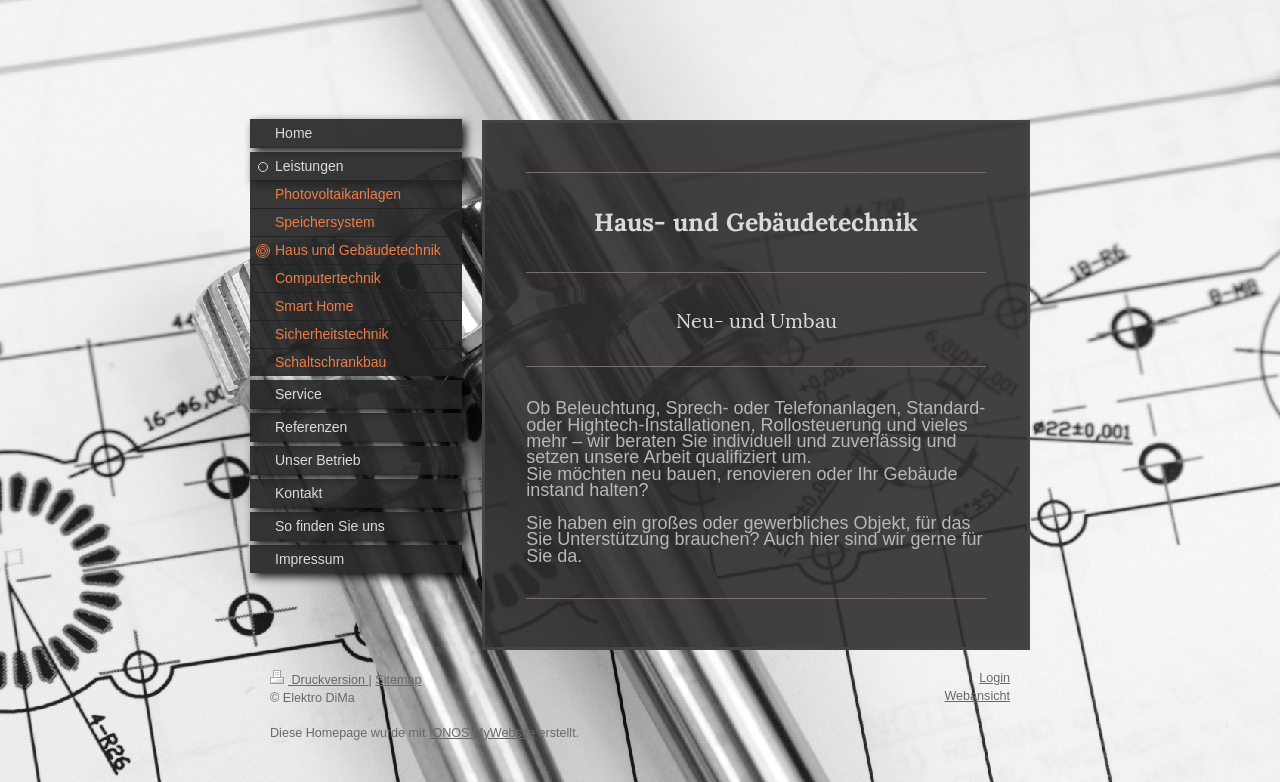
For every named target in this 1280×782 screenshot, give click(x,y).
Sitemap (398, 680)
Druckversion (319, 680)
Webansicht (977, 696)
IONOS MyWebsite (482, 733)
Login (994, 678)
